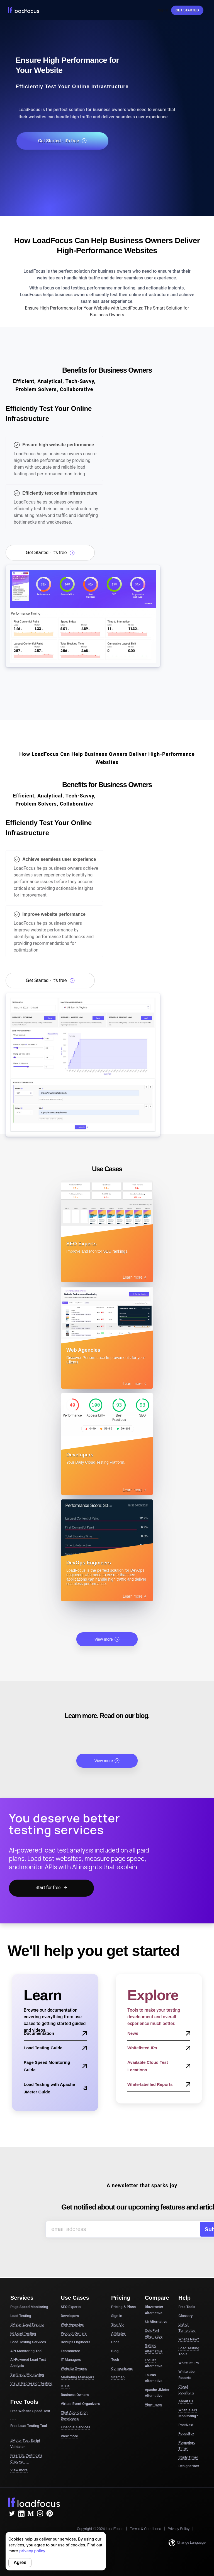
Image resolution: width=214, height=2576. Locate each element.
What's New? (188, 2339)
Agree (20, 2562)
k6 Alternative (156, 2321)
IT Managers (71, 2359)
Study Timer (188, 2457)
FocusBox (186, 2433)
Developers (70, 2316)
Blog (114, 2351)
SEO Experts (71, 2307)
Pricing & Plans (123, 2307)
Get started (187, 10)
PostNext (185, 2425)
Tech (115, 2359)
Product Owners (74, 2333)
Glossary (185, 2316)
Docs (115, 2342)
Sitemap (118, 2377)
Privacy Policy (178, 2529)
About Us (185, 2401)
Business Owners (75, 2395)
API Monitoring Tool (26, 2351)
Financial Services (75, 2427)
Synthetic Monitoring (27, 2374)
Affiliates (118, 2333)
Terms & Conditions (145, 2529)
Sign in (116, 2316)
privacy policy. (32, 2550)
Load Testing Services (28, 2342)
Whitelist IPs (188, 2363)
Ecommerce (70, 2351)
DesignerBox (188, 2466)
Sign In (163, 10)
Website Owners (74, 2368)
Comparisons (122, 2368)
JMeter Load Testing (27, 2324)
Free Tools (186, 2307)
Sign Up (117, 2324)
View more (107, 1639)
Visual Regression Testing (31, 2383)
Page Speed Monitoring (29, 2307)
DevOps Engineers (75, 2342)
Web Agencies (72, 2324)
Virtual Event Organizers (80, 2404)
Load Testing (20, 2316)
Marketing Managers (77, 2377)
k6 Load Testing (23, 2333)
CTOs (65, 2386)
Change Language (187, 2542)
